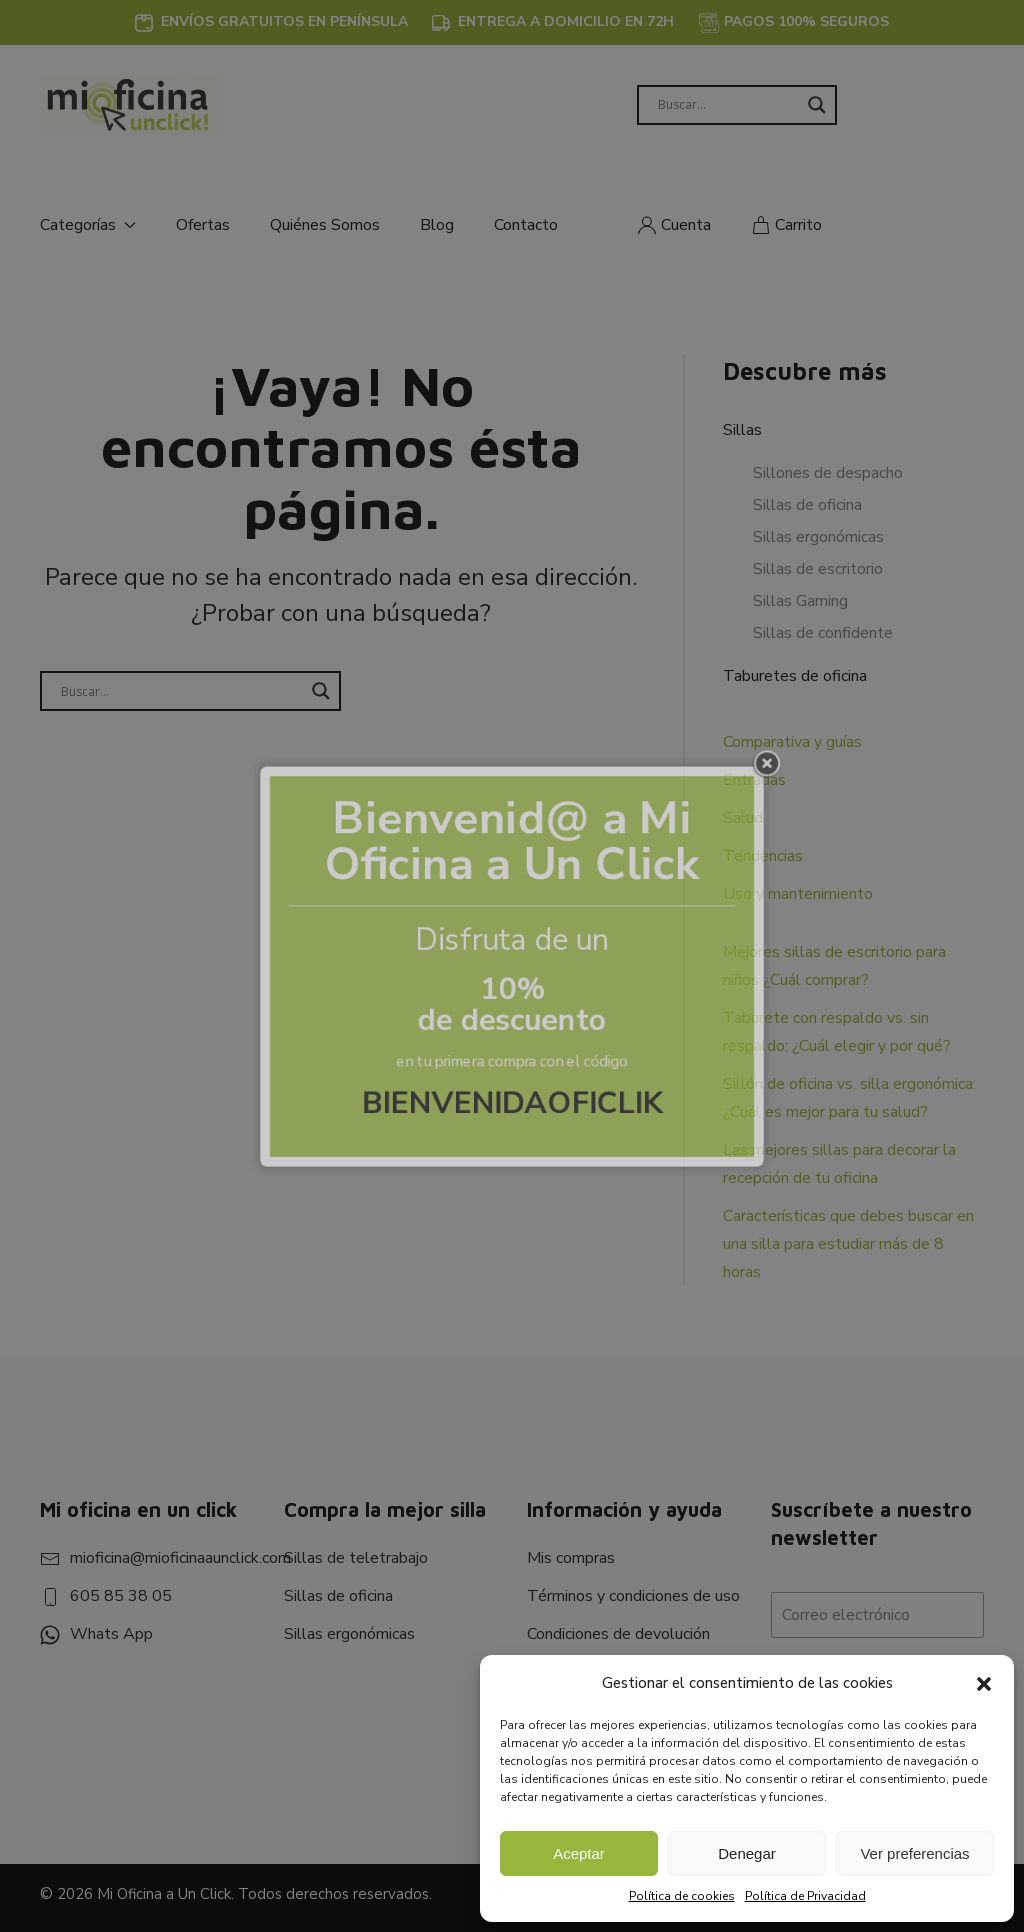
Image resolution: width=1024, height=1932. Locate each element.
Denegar (747, 1853)
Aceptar (579, 1853)
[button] (984, 1683)
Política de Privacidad (805, 1896)
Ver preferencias (914, 1853)
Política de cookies (682, 1896)
